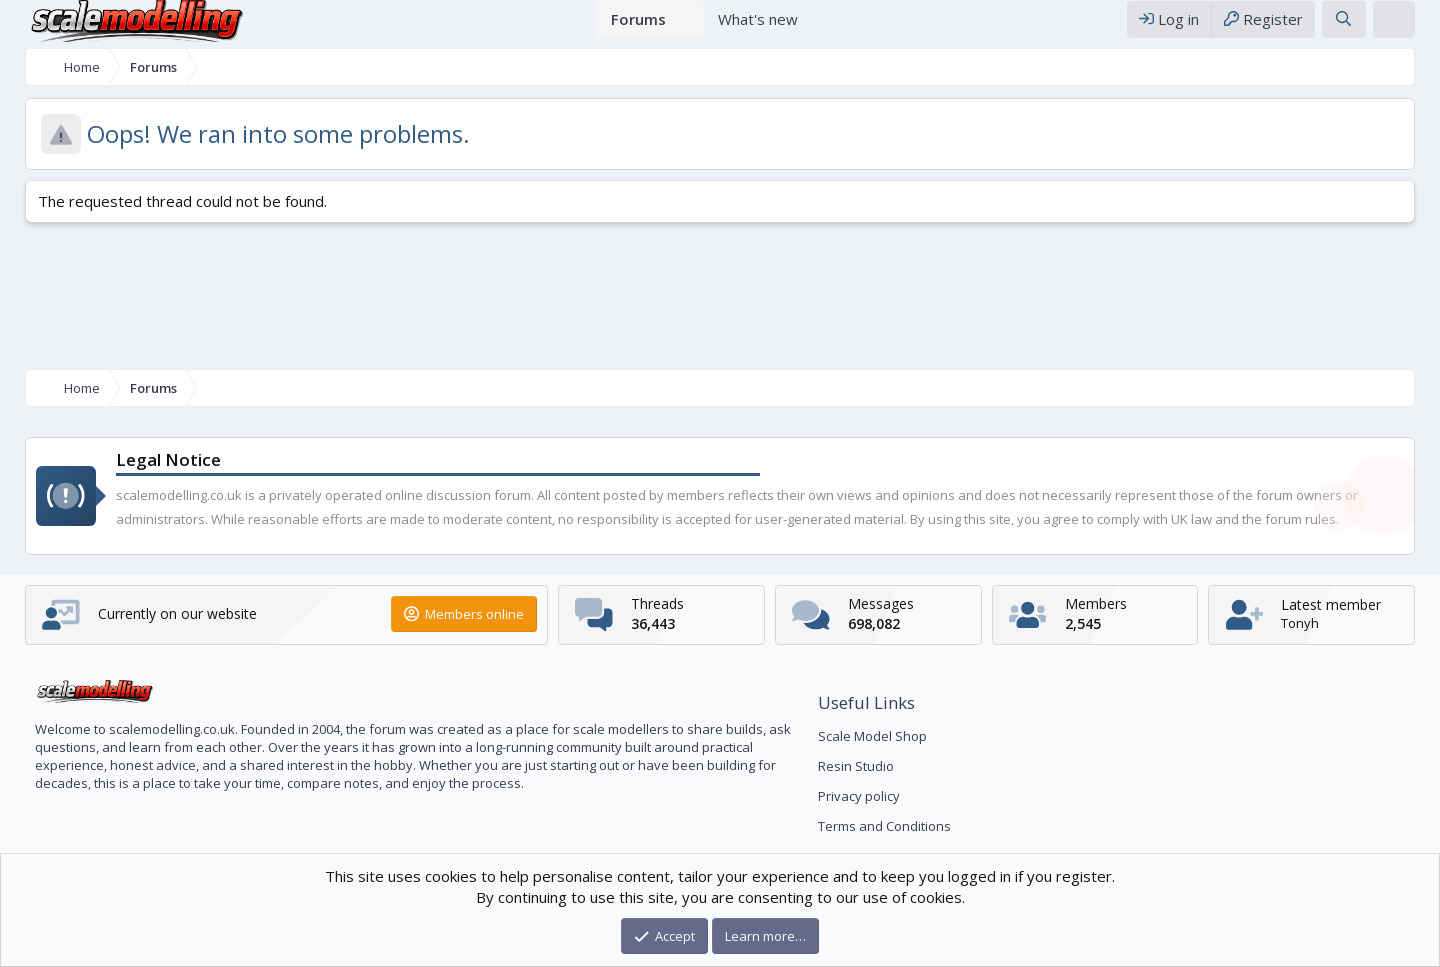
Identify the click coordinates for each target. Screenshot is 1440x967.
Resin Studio (856, 766)
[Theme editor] (1409, 28)
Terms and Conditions (884, 826)
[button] (689, 28)
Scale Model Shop (872, 736)
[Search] (1358, 28)
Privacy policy (859, 796)
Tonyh (1311, 623)
